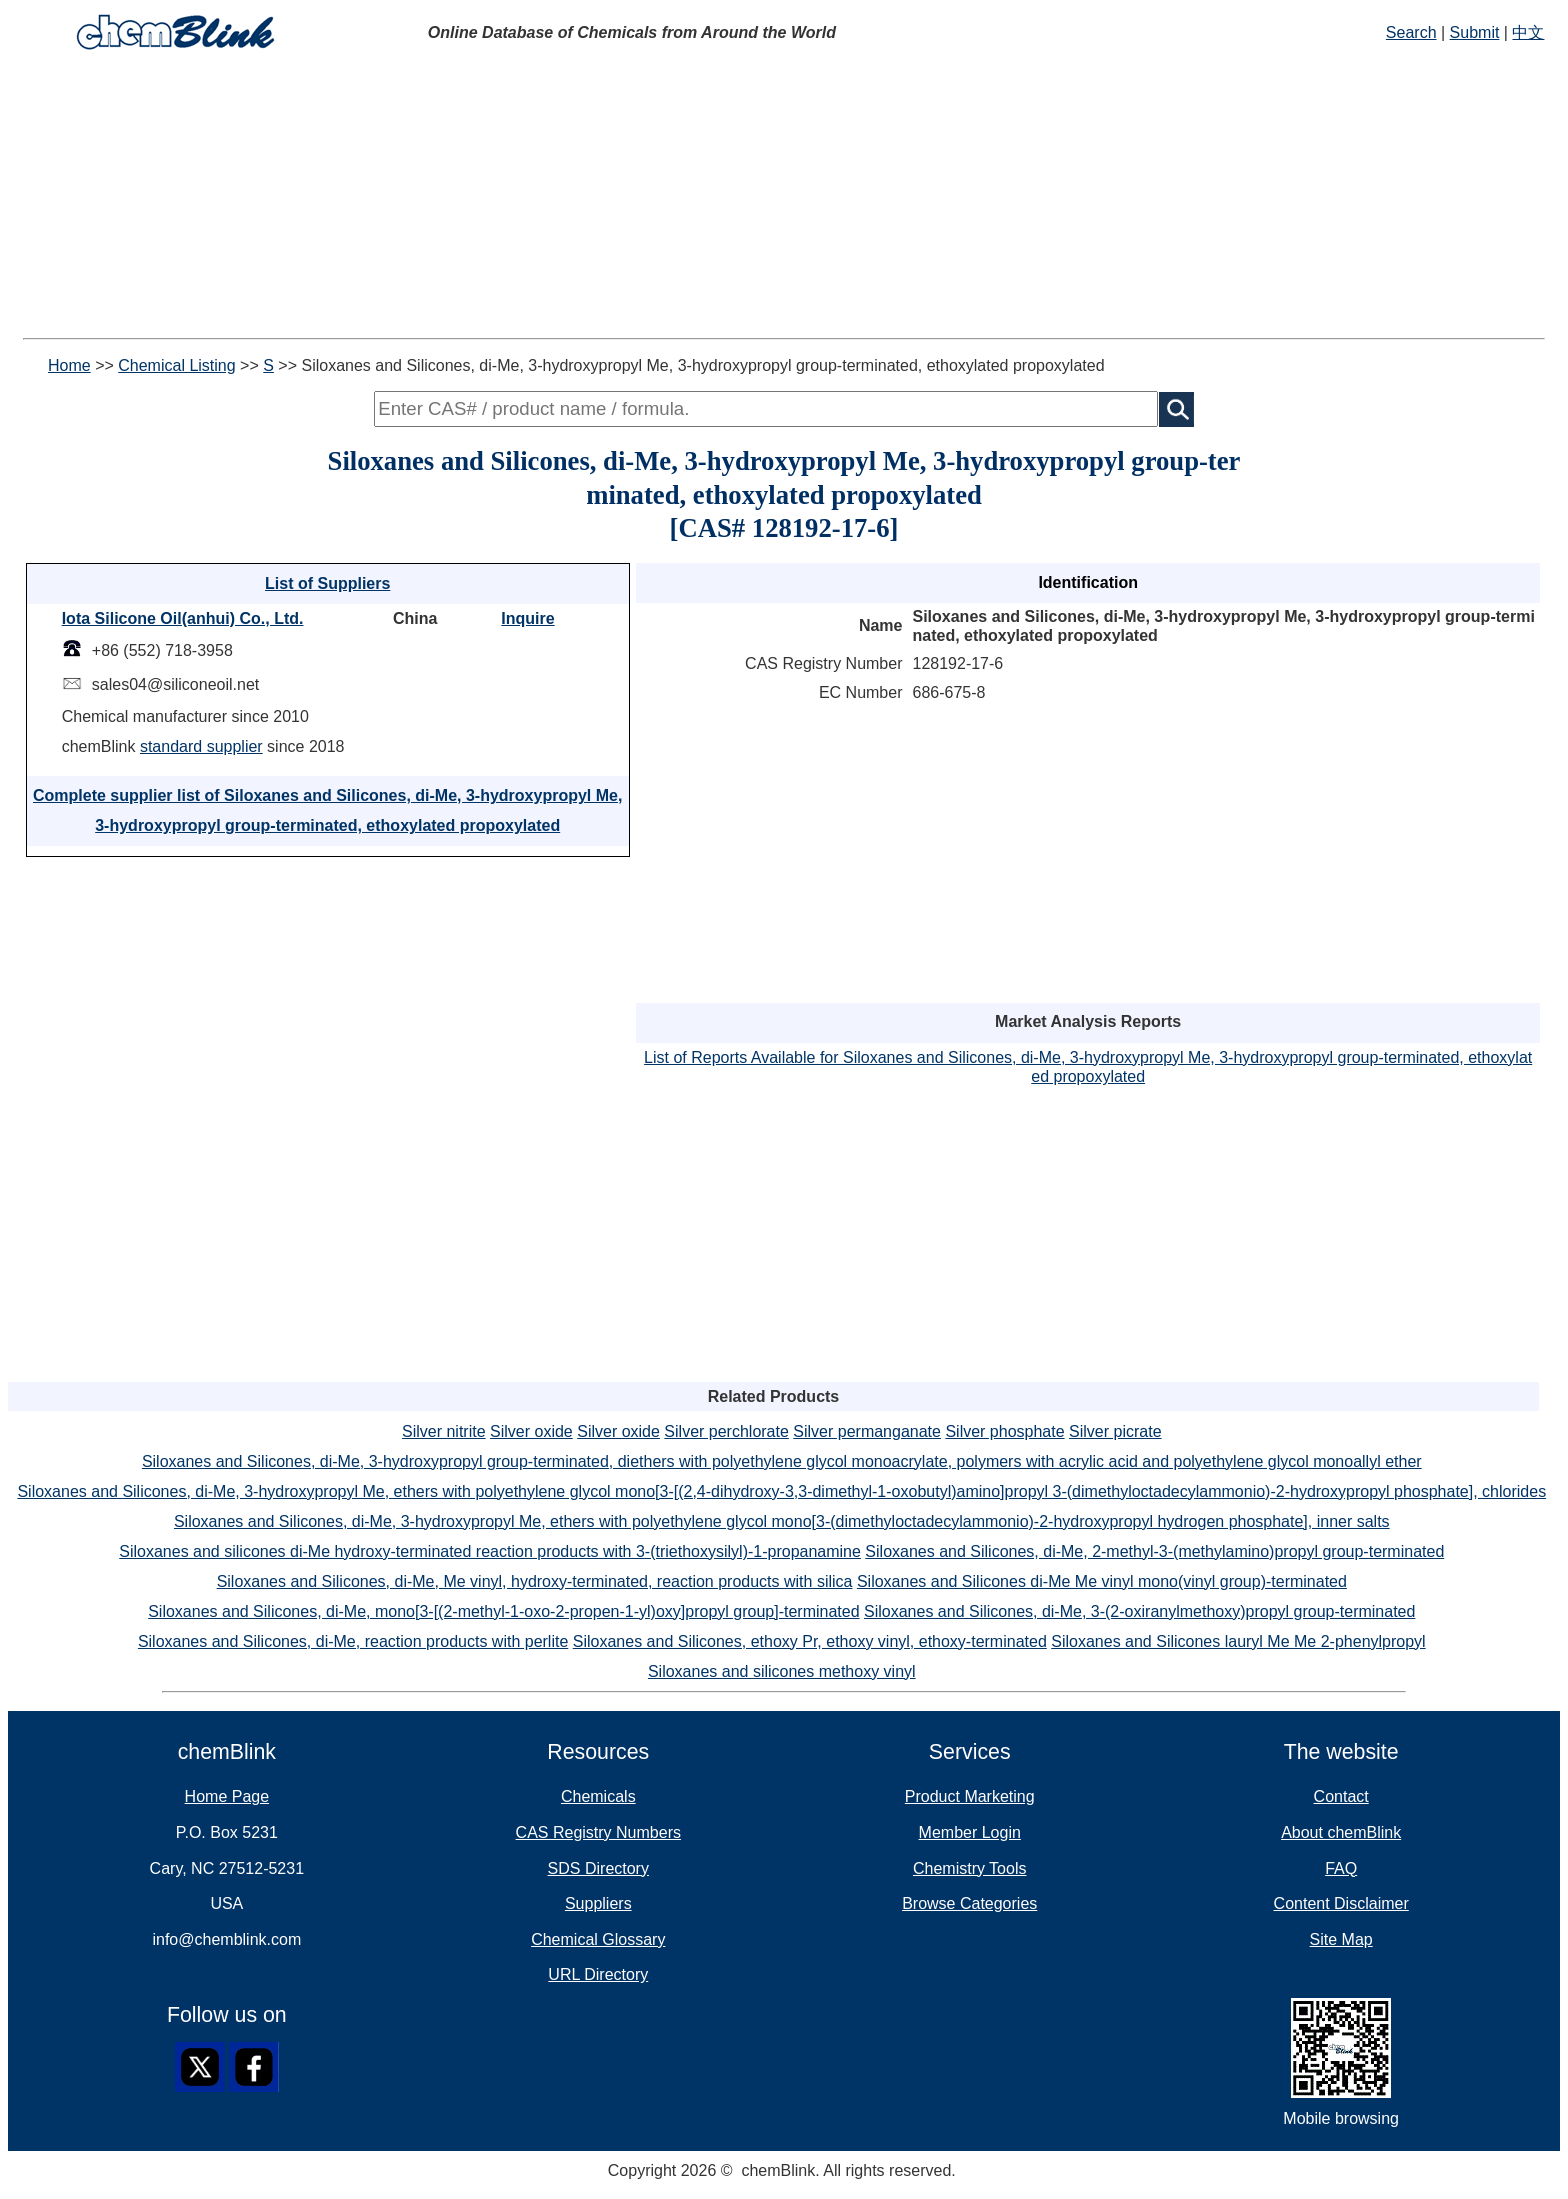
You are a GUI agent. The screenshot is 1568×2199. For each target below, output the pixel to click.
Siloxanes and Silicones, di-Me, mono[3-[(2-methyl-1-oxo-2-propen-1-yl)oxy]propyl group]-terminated (503, 1611)
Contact (1341, 1796)
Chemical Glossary (598, 1939)
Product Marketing (970, 1796)
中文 (1528, 32)
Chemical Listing (176, 365)
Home (69, 365)
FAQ (1341, 1868)
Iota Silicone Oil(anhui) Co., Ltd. (183, 618)
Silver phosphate (1004, 1431)
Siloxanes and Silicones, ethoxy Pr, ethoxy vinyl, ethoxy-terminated (810, 1641)
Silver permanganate (867, 1431)
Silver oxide (531, 1431)
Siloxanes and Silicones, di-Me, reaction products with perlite (353, 1641)
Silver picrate (1115, 1431)
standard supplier (201, 746)
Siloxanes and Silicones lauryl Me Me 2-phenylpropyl (1238, 1641)
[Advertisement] (784, 198)
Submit (1475, 32)
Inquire (527, 618)
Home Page (227, 1796)
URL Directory (598, 1974)
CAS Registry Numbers (598, 1832)
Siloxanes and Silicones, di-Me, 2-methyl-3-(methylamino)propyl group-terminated (1154, 1551)
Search (1411, 32)
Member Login (970, 1832)
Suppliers (598, 1903)
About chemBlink (1341, 1832)
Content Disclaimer (1341, 1903)
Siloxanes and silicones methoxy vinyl (782, 1671)
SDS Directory (598, 1868)
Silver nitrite (444, 1431)
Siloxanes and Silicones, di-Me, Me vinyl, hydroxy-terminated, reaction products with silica (535, 1581)
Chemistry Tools (970, 1868)
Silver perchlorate (726, 1431)
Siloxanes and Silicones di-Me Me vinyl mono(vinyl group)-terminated (1102, 1581)
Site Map (1341, 1939)
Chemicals (598, 1796)
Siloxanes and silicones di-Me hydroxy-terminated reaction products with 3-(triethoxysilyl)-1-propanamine (490, 1551)
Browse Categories (969, 1903)
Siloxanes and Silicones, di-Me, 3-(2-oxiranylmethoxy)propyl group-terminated (1139, 1611)
